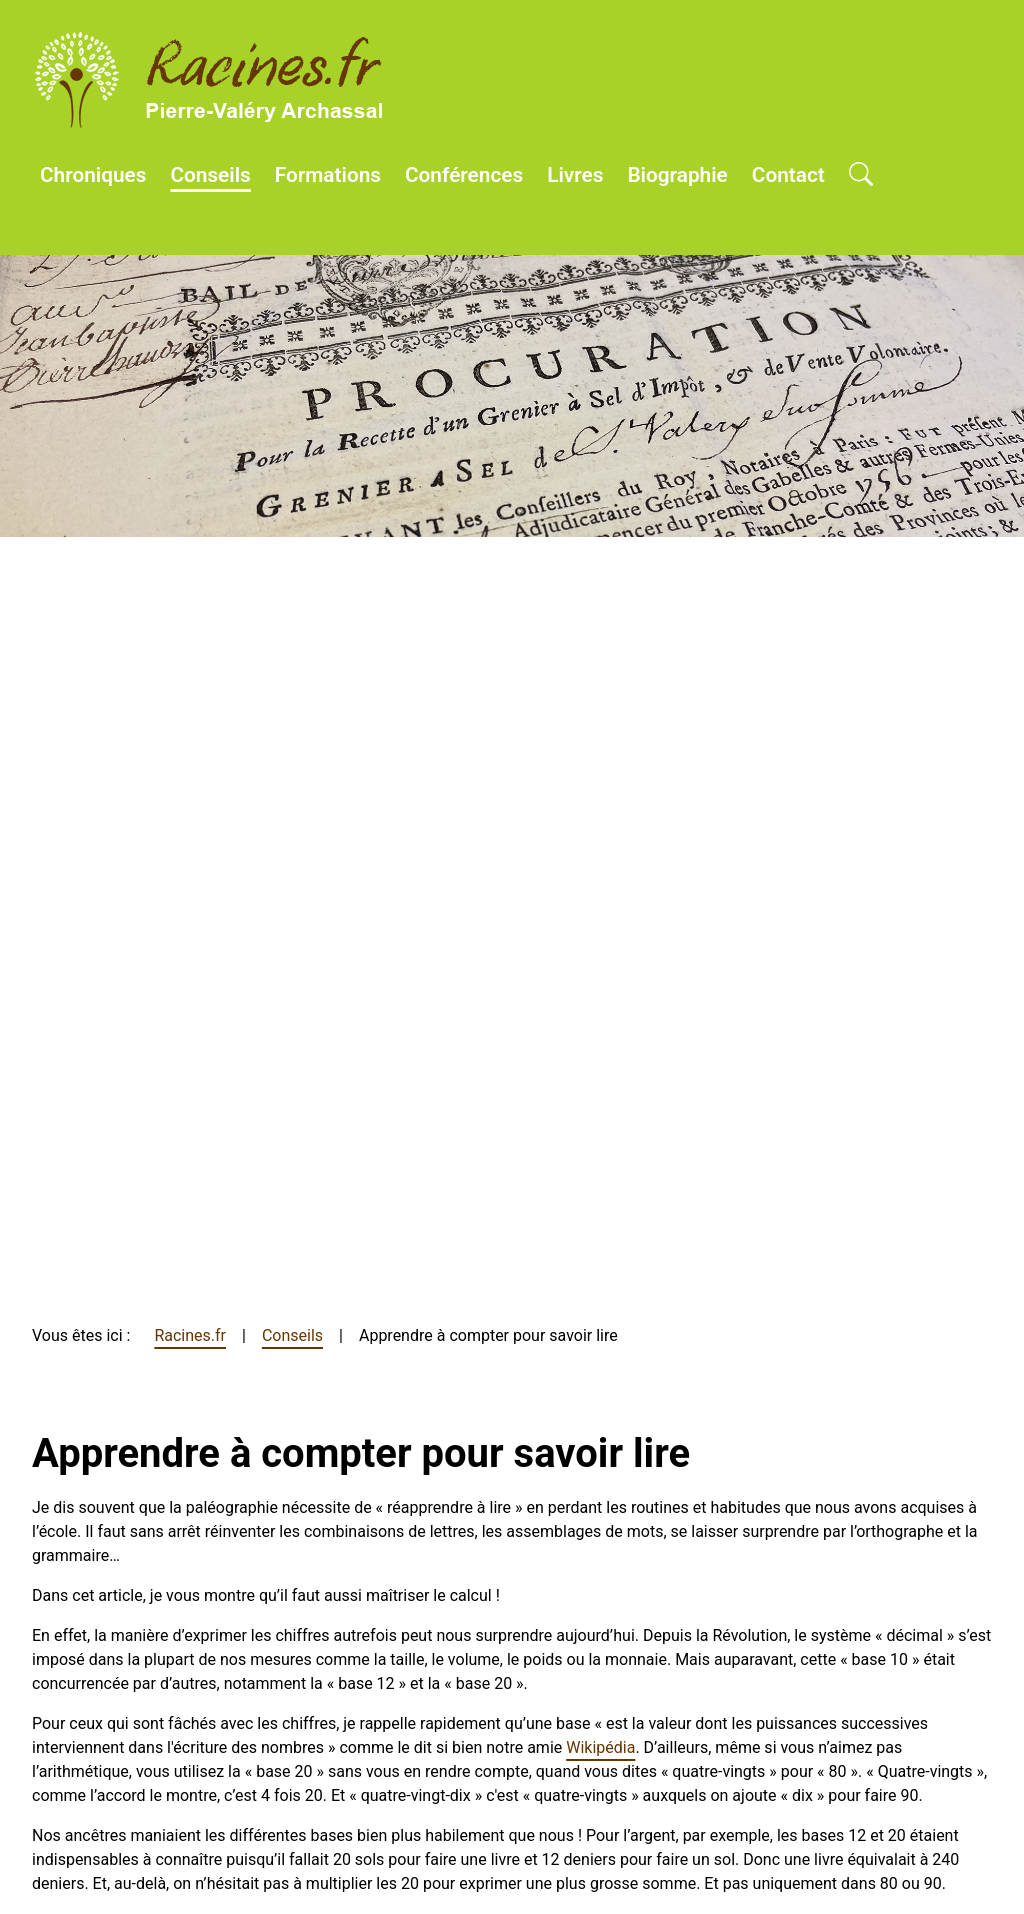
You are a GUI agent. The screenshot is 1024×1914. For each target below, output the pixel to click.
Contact (788, 175)
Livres (575, 175)
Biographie (677, 175)
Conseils (210, 175)
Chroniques (93, 175)
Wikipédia (600, 1747)
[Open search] (861, 176)
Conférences (464, 175)
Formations (328, 175)
